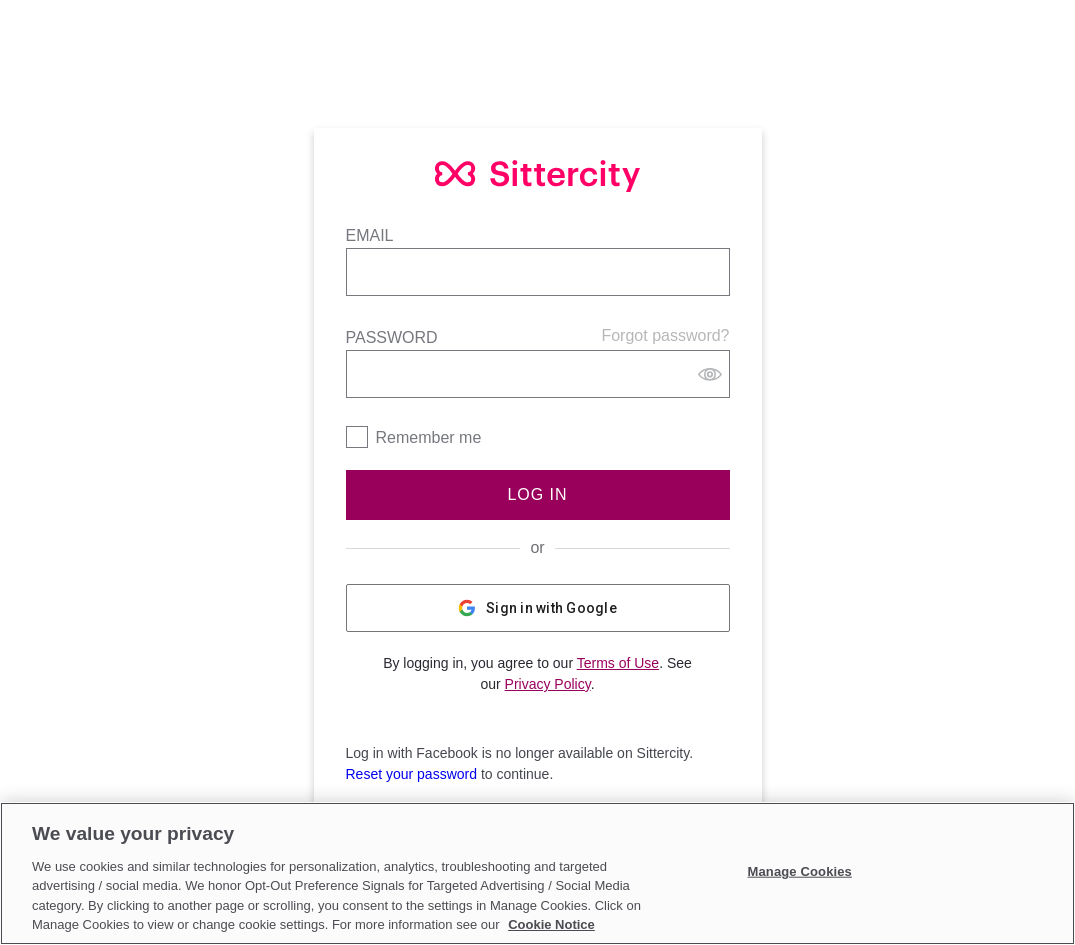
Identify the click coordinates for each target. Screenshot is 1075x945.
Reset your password (412, 774)
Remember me (429, 437)
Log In (537, 494)
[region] (537, 873)
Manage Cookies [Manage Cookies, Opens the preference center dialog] (800, 871)
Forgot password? (665, 335)
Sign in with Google (537, 608)
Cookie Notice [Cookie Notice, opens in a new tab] (551, 924)
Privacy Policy (548, 684)
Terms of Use (618, 663)
